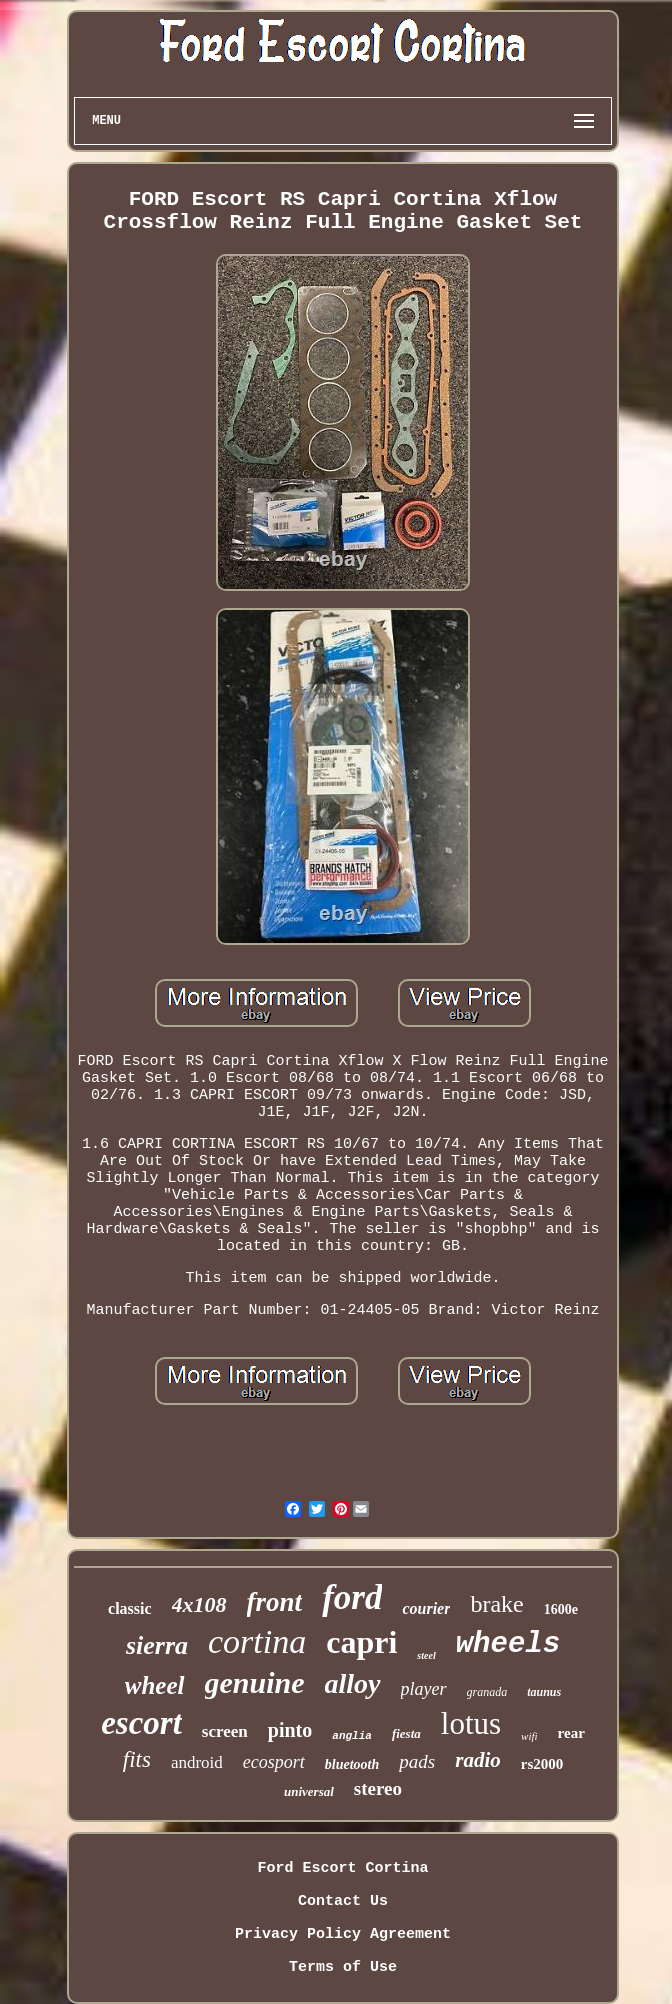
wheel (155, 1685)
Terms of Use (343, 1967)
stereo (378, 1788)
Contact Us (343, 1901)
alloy (353, 1683)
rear (571, 1733)
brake (496, 1604)
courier (426, 1608)
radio (478, 1760)
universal (309, 1791)
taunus (544, 1692)
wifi (529, 1736)
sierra (157, 1645)
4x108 (199, 1604)
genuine (255, 1682)
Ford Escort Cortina (342, 1868)
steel (426, 1655)
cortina (257, 1641)
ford (352, 1597)
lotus (471, 1723)
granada (487, 1692)
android (197, 1762)
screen (225, 1731)
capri (361, 1642)
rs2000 (542, 1764)
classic (130, 1608)
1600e (561, 1609)
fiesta (406, 1733)
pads (417, 1761)
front (275, 1602)
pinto (290, 1730)
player (424, 1689)
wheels (508, 1644)
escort (141, 1723)
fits (137, 1759)
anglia (352, 1736)
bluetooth (352, 1764)
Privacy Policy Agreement (343, 1934)
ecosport (274, 1762)
